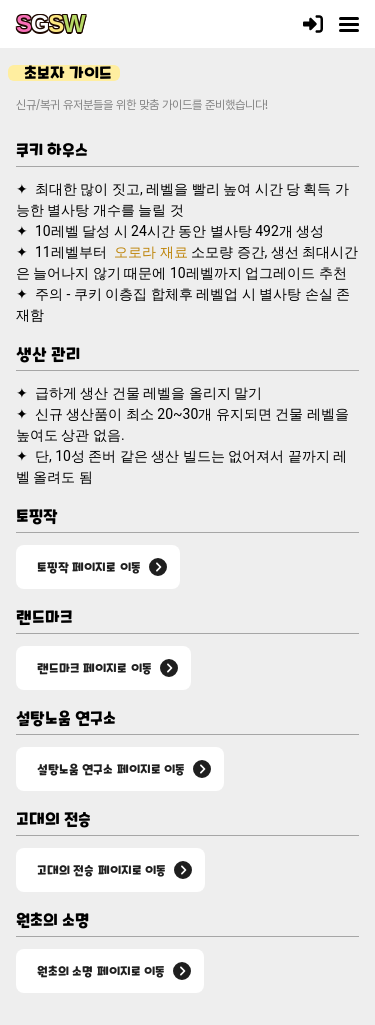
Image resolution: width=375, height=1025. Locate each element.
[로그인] (313, 24)
